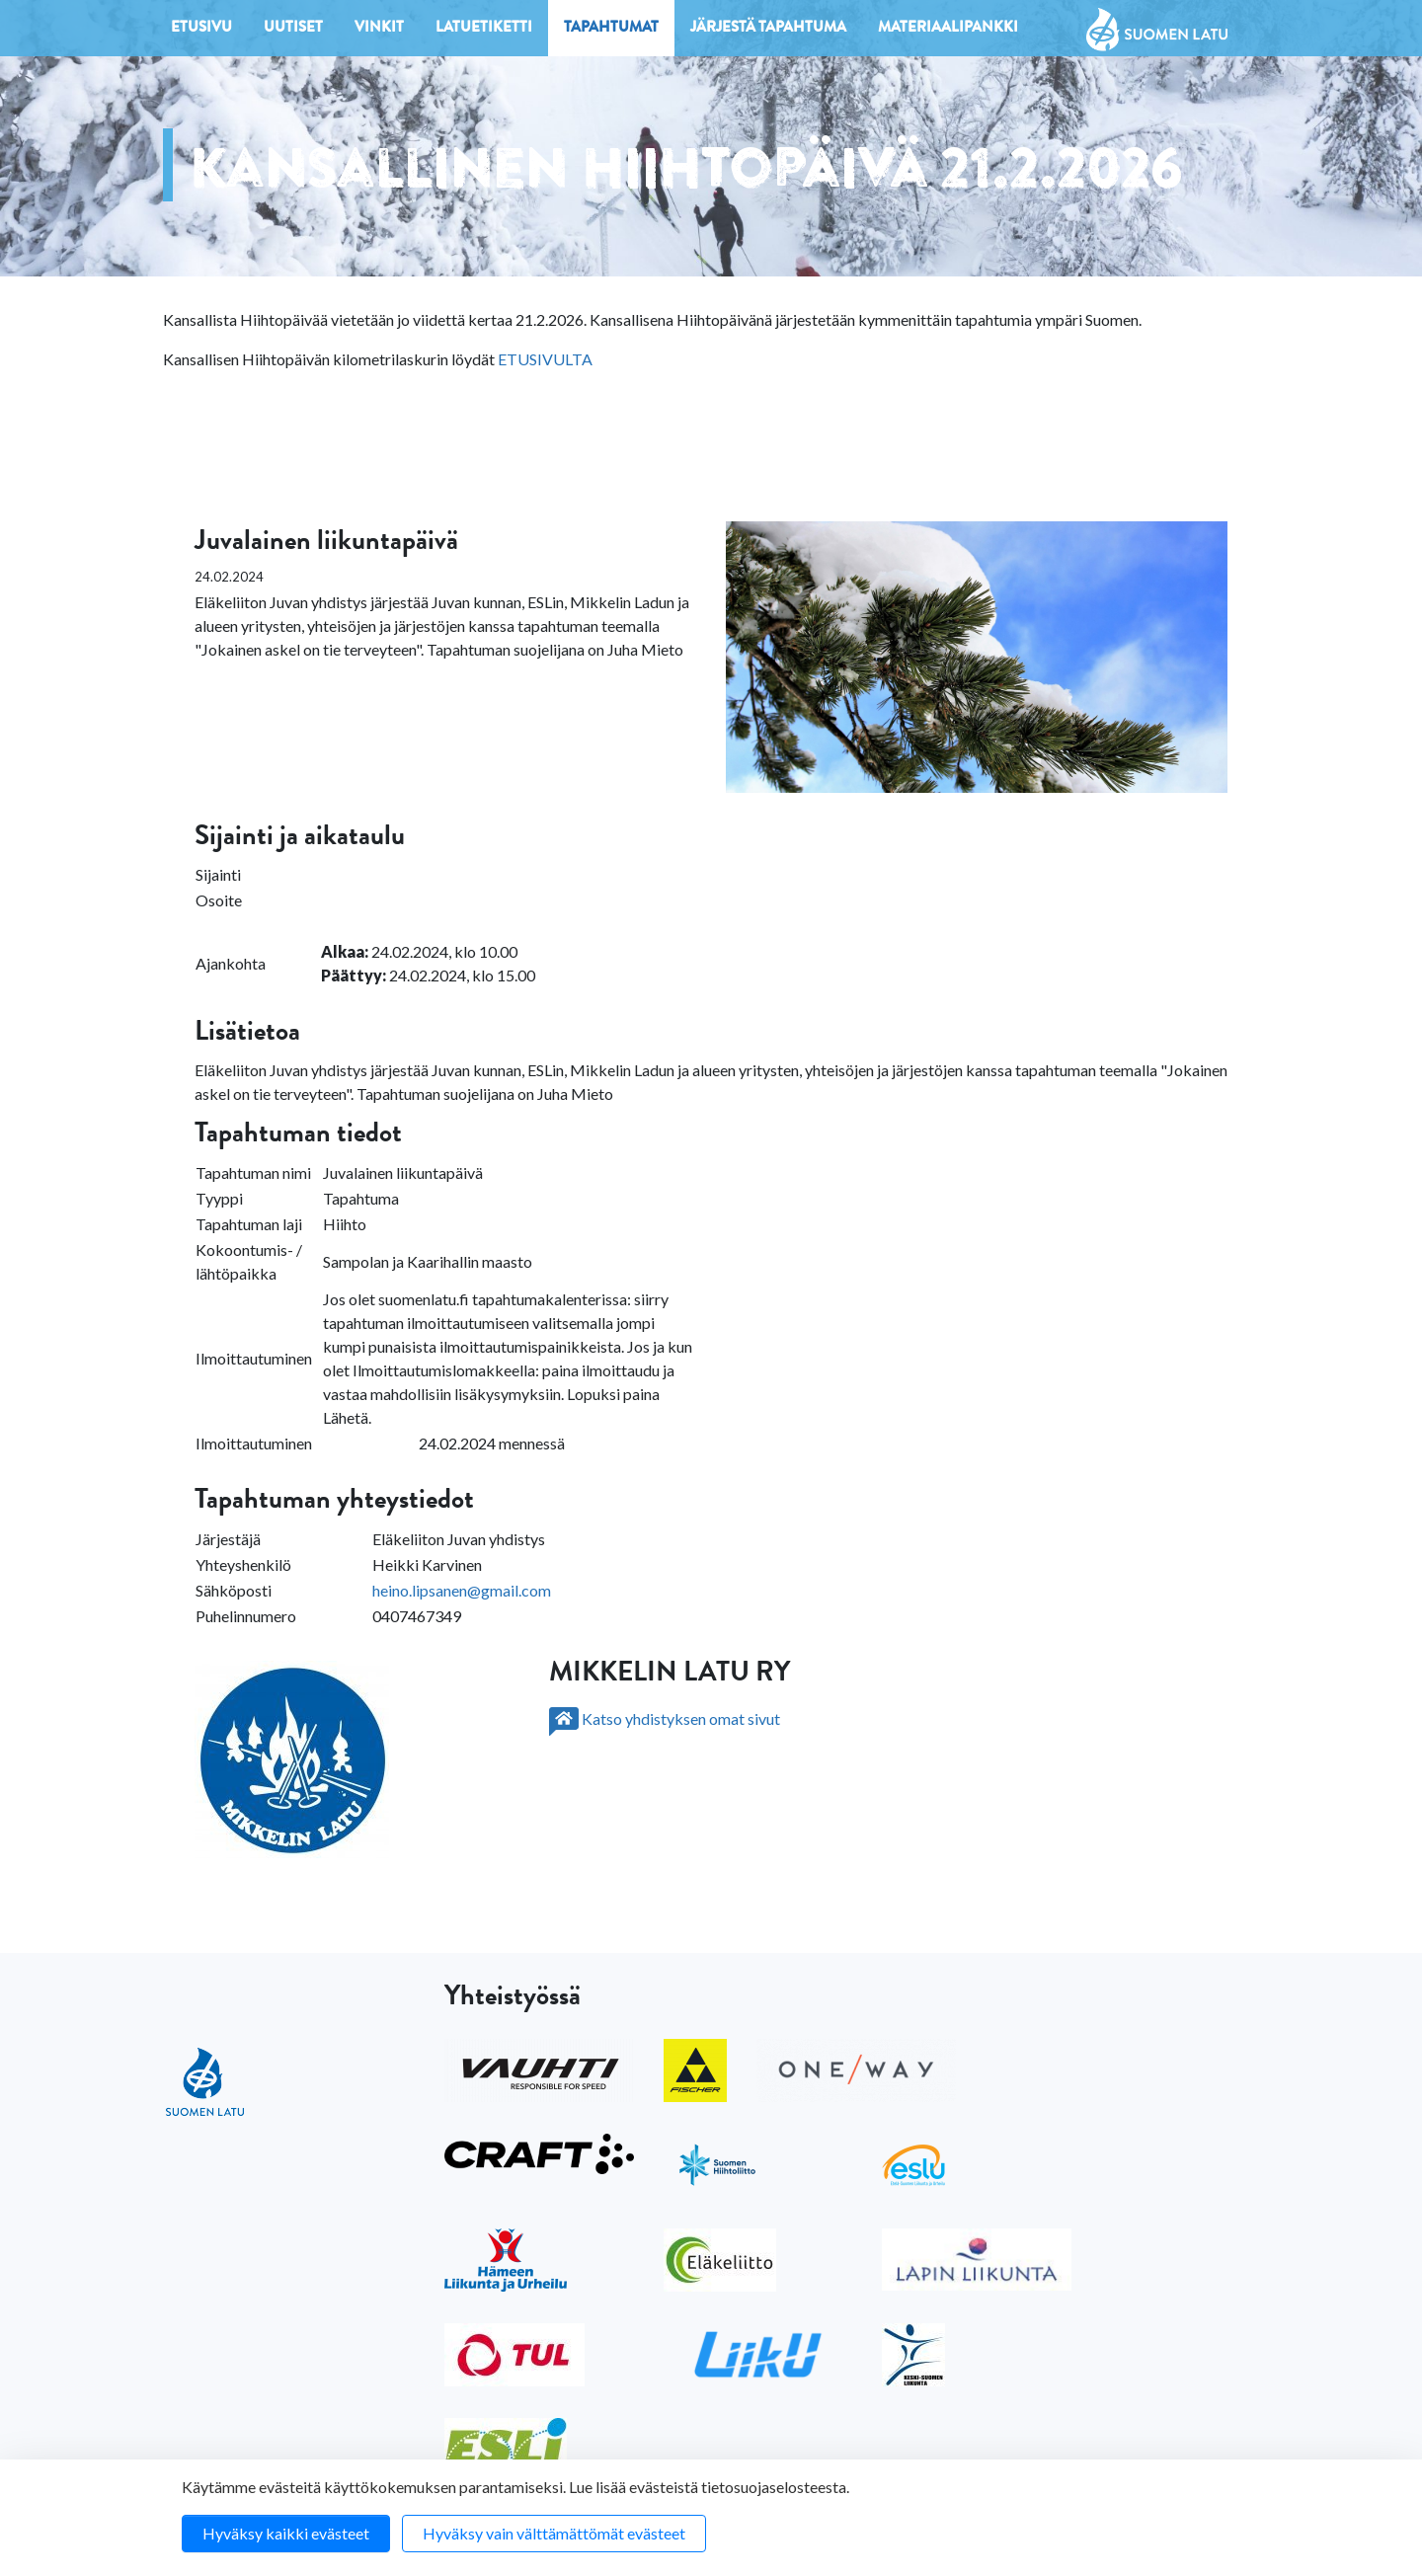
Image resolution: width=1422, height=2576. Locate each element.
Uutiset (293, 29)
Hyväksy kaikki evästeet (285, 2533)
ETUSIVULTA (545, 359)
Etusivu (201, 29)
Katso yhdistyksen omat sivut (664, 1718)
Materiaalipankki (948, 29)
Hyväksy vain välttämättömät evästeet (554, 2533)
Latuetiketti (483, 29)
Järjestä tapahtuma (768, 29)
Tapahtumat (611, 29)
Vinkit (379, 29)
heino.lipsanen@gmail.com (461, 1590)
